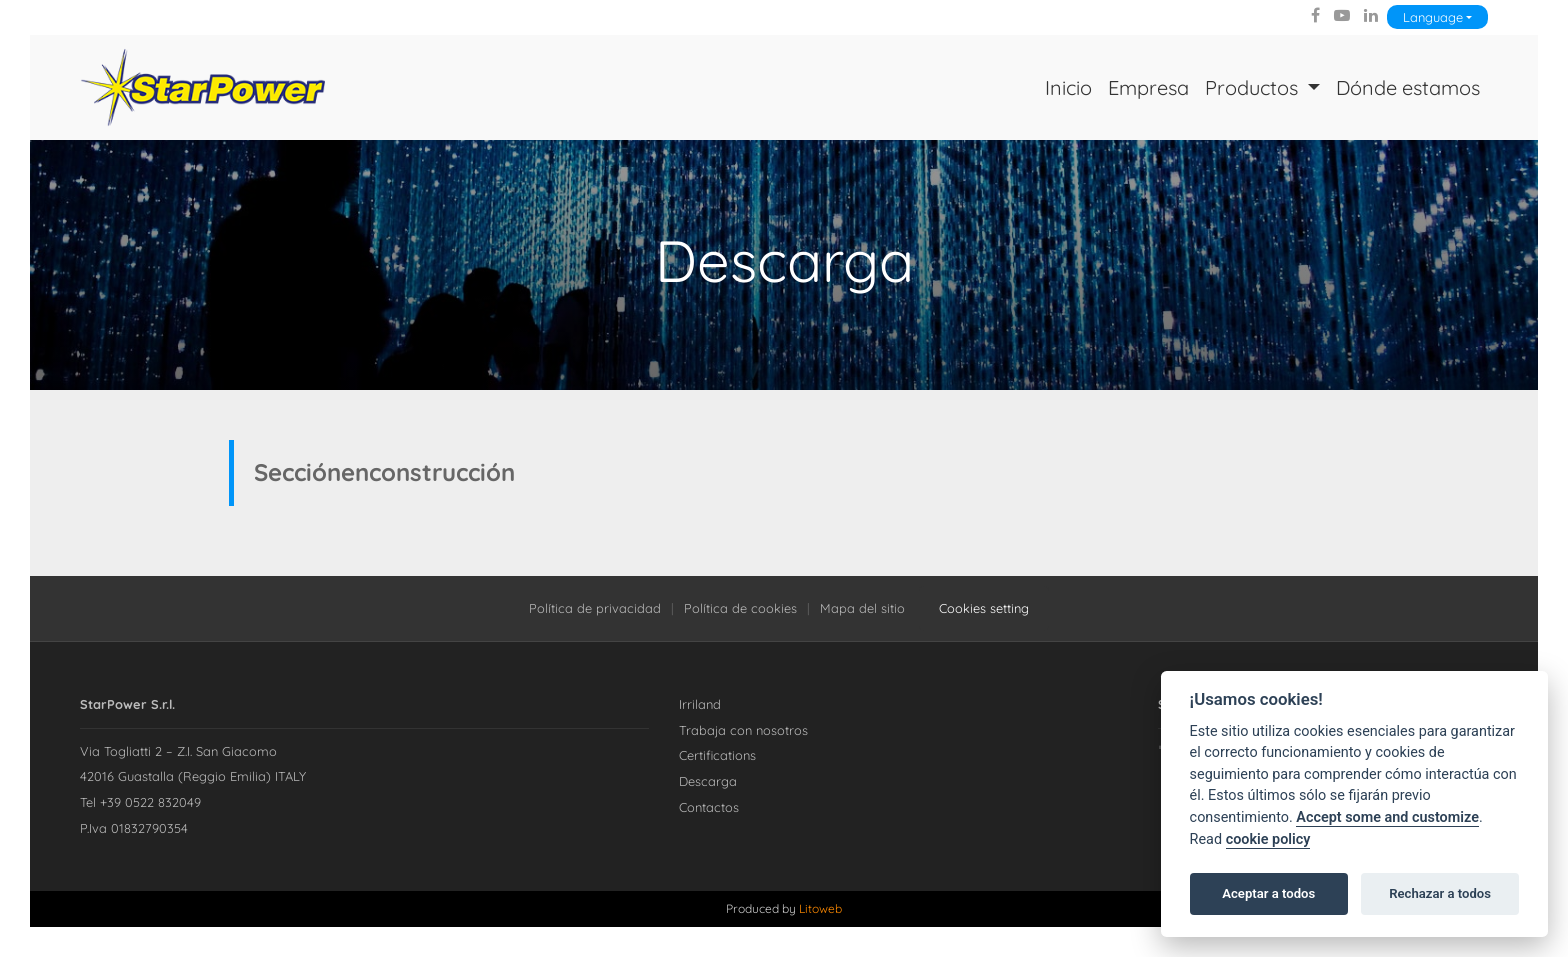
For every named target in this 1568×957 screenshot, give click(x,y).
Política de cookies (740, 608)
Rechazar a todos (1440, 893)
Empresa (1148, 87)
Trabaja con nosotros (743, 730)
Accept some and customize (1387, 817)
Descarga (708, 781)
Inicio (1068, 87)
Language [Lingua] (1433, 17)
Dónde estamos (1408, 87)
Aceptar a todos (1268, 893)
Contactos (709, 807)
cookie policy (1268, 839)
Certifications (717, 755)
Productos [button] (1254, 87)
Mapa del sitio (862, 608)
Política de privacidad (595, 608)
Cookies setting (984, 608)
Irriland (700, 704)
